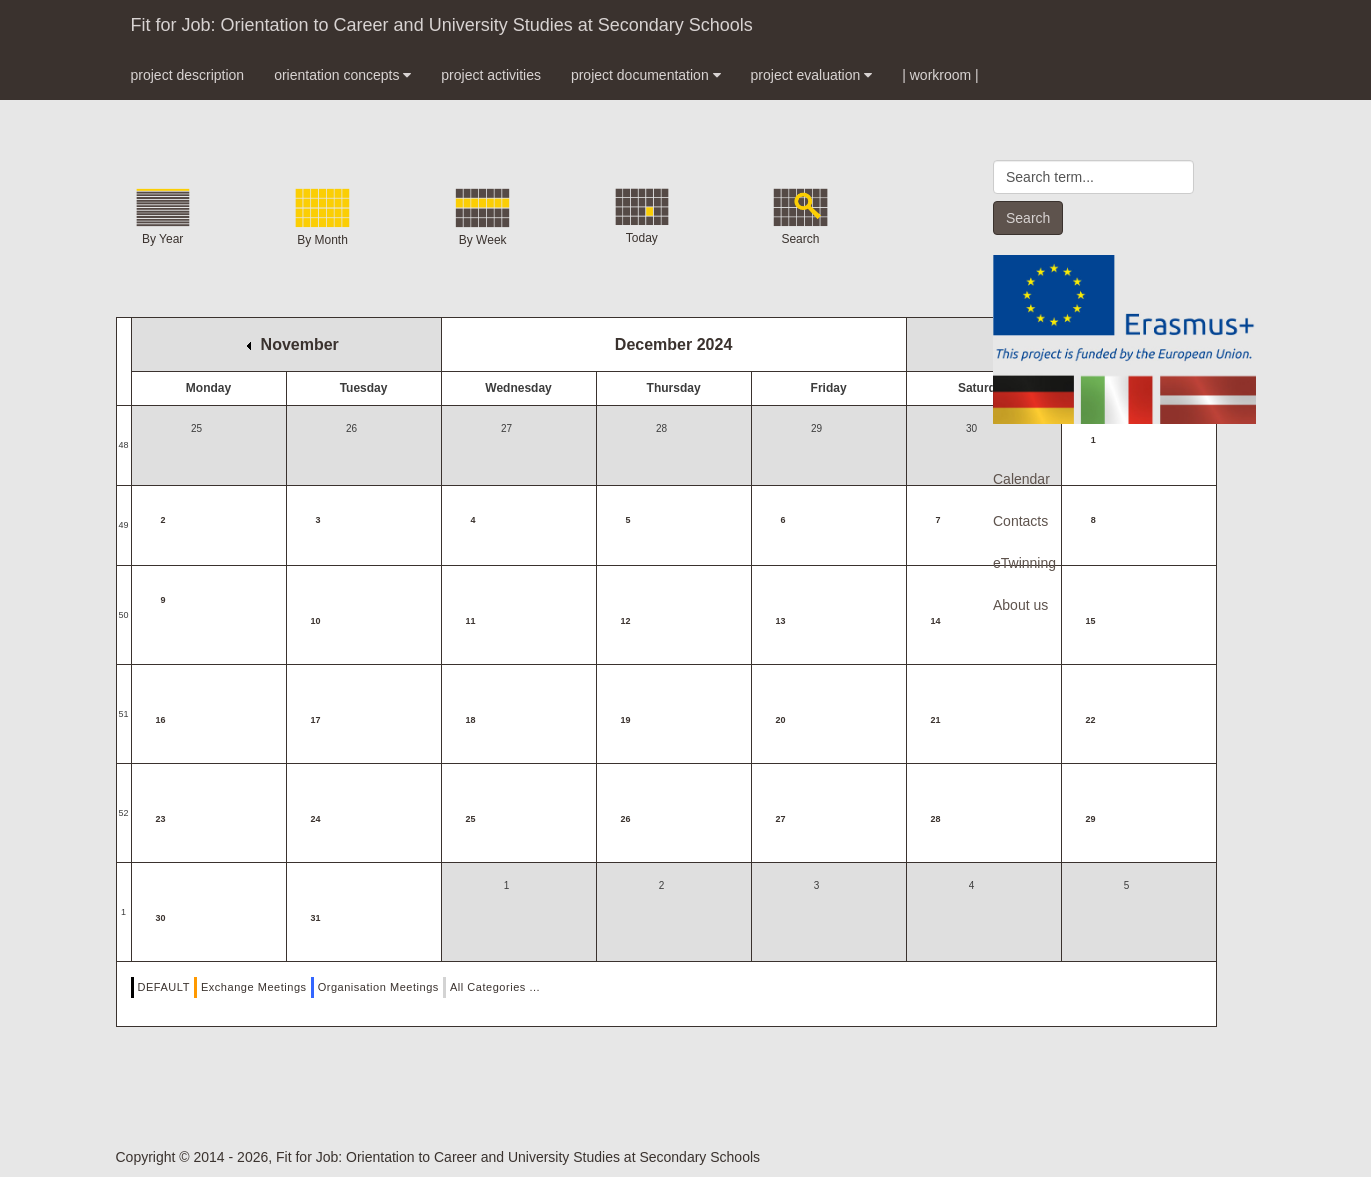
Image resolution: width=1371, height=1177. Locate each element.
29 (1091, 819)
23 (161, 819)
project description (188, 75)
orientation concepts (342, 75)
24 (316, 819)
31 (316, 918)
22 (1091, 720)
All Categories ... (495, 987)
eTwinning (1024, 563)
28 (936, 819)
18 (471, 720)
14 (936, 621)
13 (781, 621)
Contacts (1020, 521)
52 (124, 813)
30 (161, 918)
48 (124, 445)
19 (626, 720)
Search (1028, 218)
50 (124, 615)
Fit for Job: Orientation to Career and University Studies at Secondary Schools (442, 25)
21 (936, 720)
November (293, 344)
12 (626, 621)
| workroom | (940, 75)
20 (781, 720)
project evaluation (812, 75)
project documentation (646, 75)
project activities (491, 75)
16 (161, 720)
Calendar (1021, 479)
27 (781, 819)
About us (1020, 605)
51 (124, 714)
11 (471, 621)
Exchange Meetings (254, 987)
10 (316, 621)
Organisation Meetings (378, 987)
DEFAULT (164, 987)
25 (471, 819)
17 (316, 720)
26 (626, 819)
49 (124, 525)
